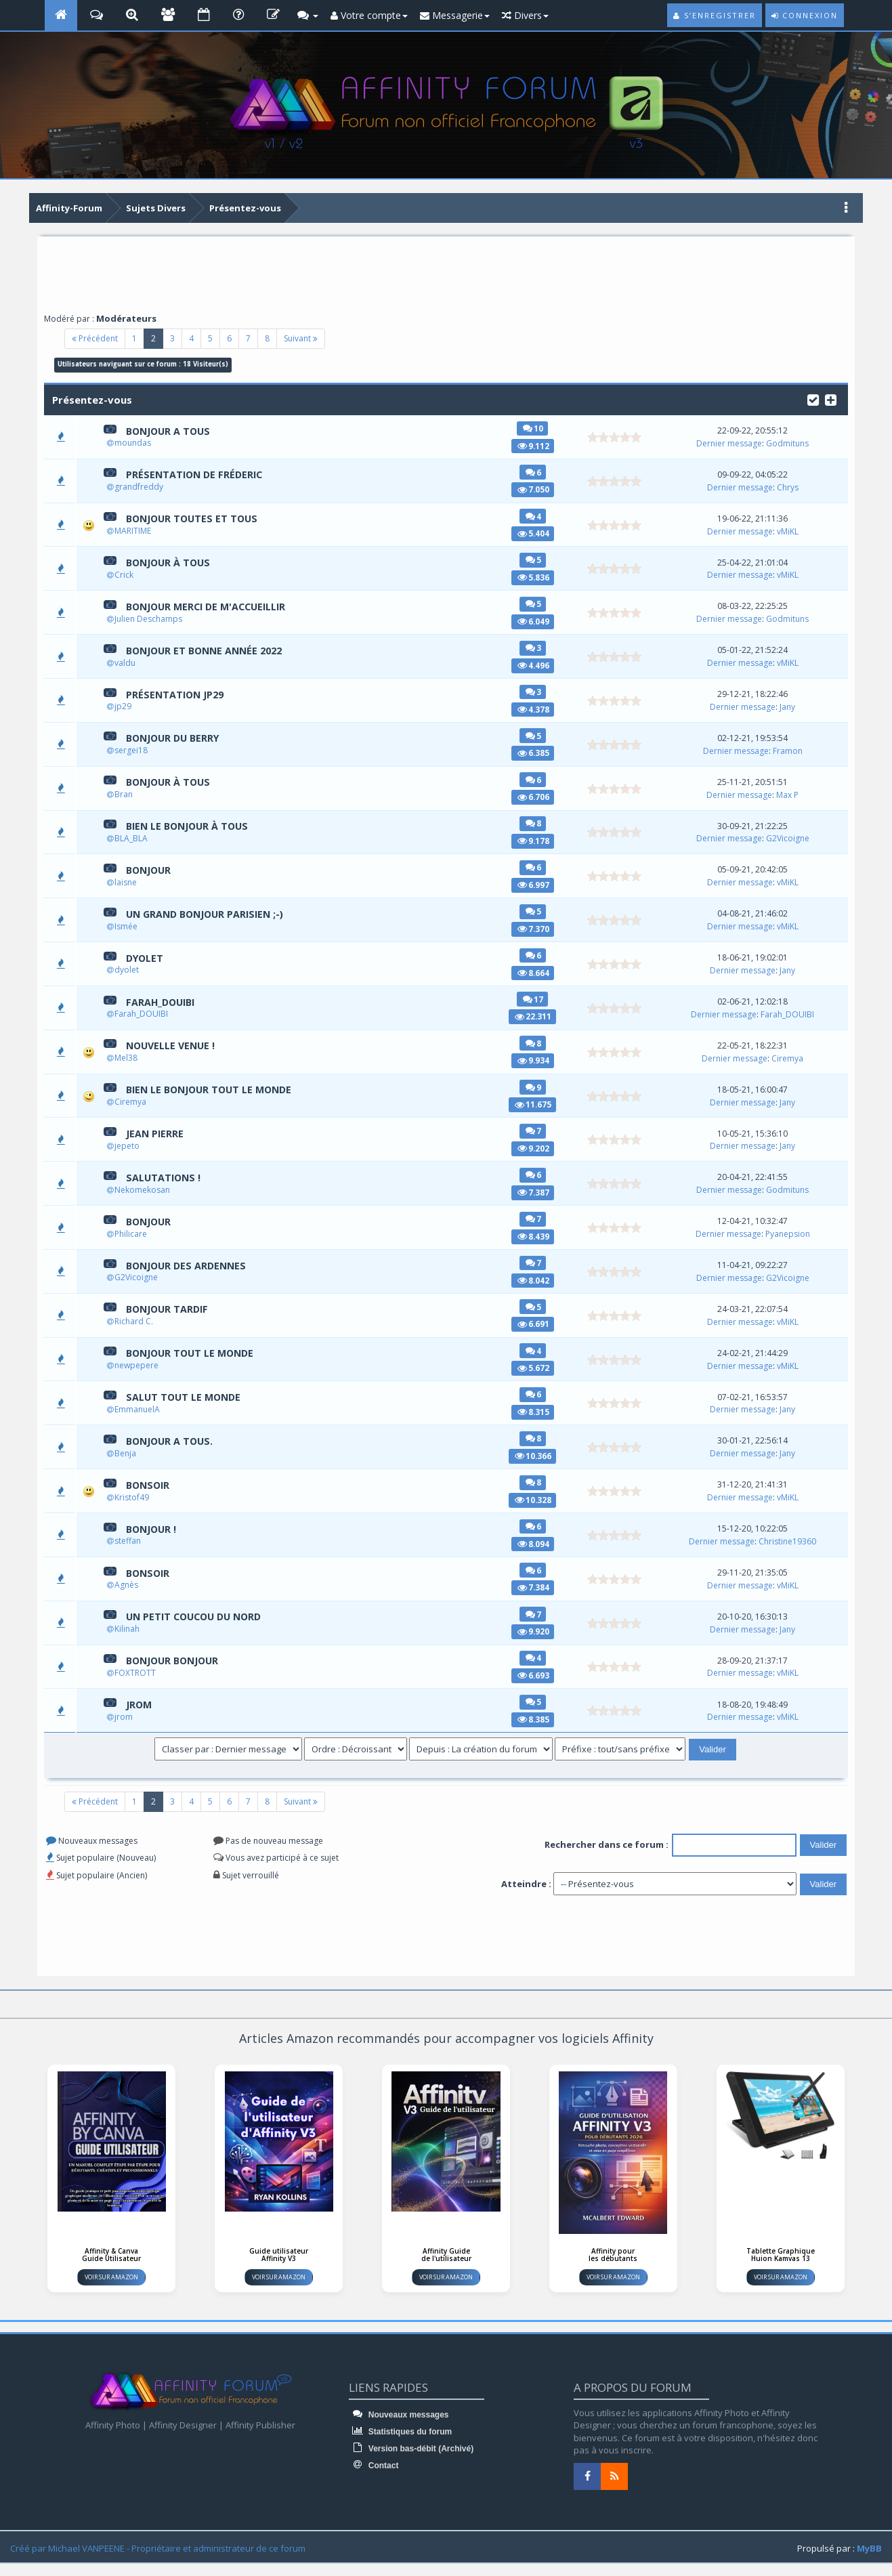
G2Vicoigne (789, 838)
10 (538, 428)
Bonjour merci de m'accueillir (211, 606)
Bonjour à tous (170, 562)
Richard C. (133, 1322)
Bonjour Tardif (169, 1309)
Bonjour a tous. (172, 1441)
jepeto (127, 1146)
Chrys (790, 487)
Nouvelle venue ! (172, 1046)
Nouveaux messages (398, 2415)
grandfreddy (138, 487)
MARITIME (132, 531)
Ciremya (789, 1058)
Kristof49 (131, 1497)
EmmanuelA (137, 1410)
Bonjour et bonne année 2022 (209, 650)
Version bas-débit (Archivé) (411, 2448)
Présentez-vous (245, 208)
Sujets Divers (156, 208)
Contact (373, 2465)
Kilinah (127, 1629)
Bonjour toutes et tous (195, 519)
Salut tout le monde (185, 1397)
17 (538, 999)
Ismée (125, 926)
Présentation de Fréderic (197, 475)
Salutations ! (164, 1177)
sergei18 (131, 751)
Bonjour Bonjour (176, 1661)
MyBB (869, 2548)
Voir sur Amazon (111, 2277)
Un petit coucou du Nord (198, 1617)
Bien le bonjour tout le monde (213, 1090)
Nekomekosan (142, 1190)
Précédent (95, 338)
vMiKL (790, 531)
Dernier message (731, 443)
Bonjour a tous (170, 431)
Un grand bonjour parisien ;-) (209, 914)
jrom (140, 1704)
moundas (132, 443)
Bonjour (150, 870)
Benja (125, 1453)
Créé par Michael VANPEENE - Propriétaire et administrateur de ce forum (157, 2548)
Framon (790, 751)
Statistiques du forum (400, 2431)
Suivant (301, 338)
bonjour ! (153, 1529)
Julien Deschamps (148, 619)
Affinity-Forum (69, 208)
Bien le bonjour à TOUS (190, 826)
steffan (127, 1541)
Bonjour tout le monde (193, 1353)
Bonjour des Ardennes (189, 1265)
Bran (123, 795)
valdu (124, 663)
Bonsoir (149, 1485)
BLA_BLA (131, 839)
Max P (789, 795)
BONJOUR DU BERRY (176, 738)
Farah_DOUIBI (162, 1002)
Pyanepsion (789, 1234)
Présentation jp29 (177, 694)
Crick (123, 574)
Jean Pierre (156, 1133)
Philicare (130, 1234)
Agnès (126, 1585)
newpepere (136, 1366)
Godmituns (789, 443)
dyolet (146, 958)
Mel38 (125, 1058)
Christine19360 (789, 1541)
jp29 (122, 707)
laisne (125, 882)
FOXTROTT (135, 1673)
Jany (789, 707)
